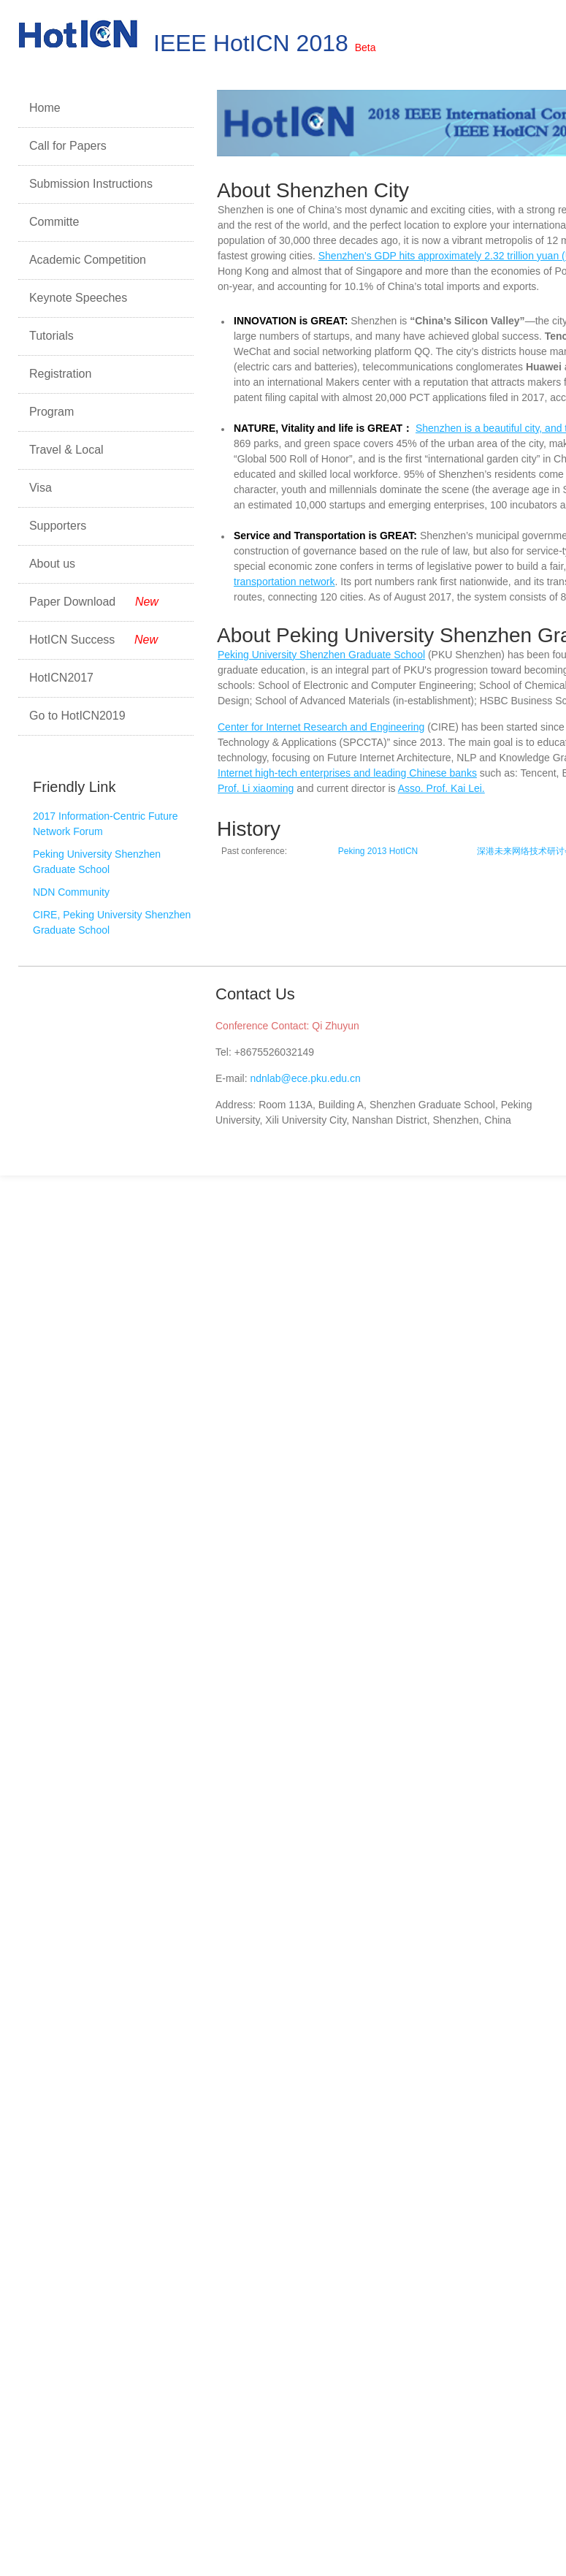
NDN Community (71, 892)
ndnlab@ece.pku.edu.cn (305, 1078)
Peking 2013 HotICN (378, 851)
